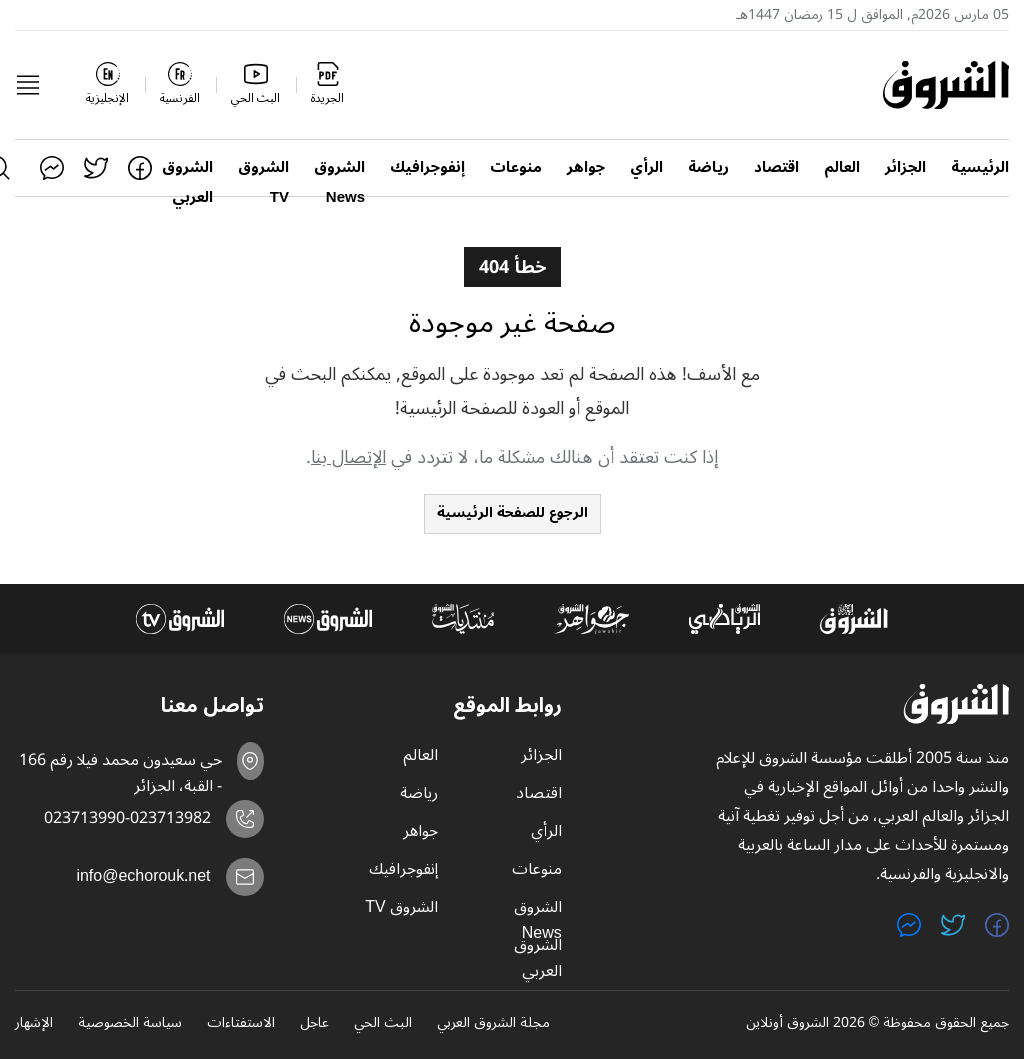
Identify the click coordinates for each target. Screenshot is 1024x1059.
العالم (842, 167)
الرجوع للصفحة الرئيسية (512, 512)
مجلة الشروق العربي (493, 1024)
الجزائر (905, 167)
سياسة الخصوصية (130, 1024)
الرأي (646, 167)
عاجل (314, 1024)
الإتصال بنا (348, 457)
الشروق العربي (187, 168)
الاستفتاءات (241, 1024)
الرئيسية (980, 167)
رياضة (708, 167)
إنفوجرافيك (427, 167)
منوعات (516, 167)
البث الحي (383, 1024)
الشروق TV (263, 168)
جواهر (586, 167)
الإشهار (34, 1024)
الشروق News (339, 168)
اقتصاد (776, 167)
